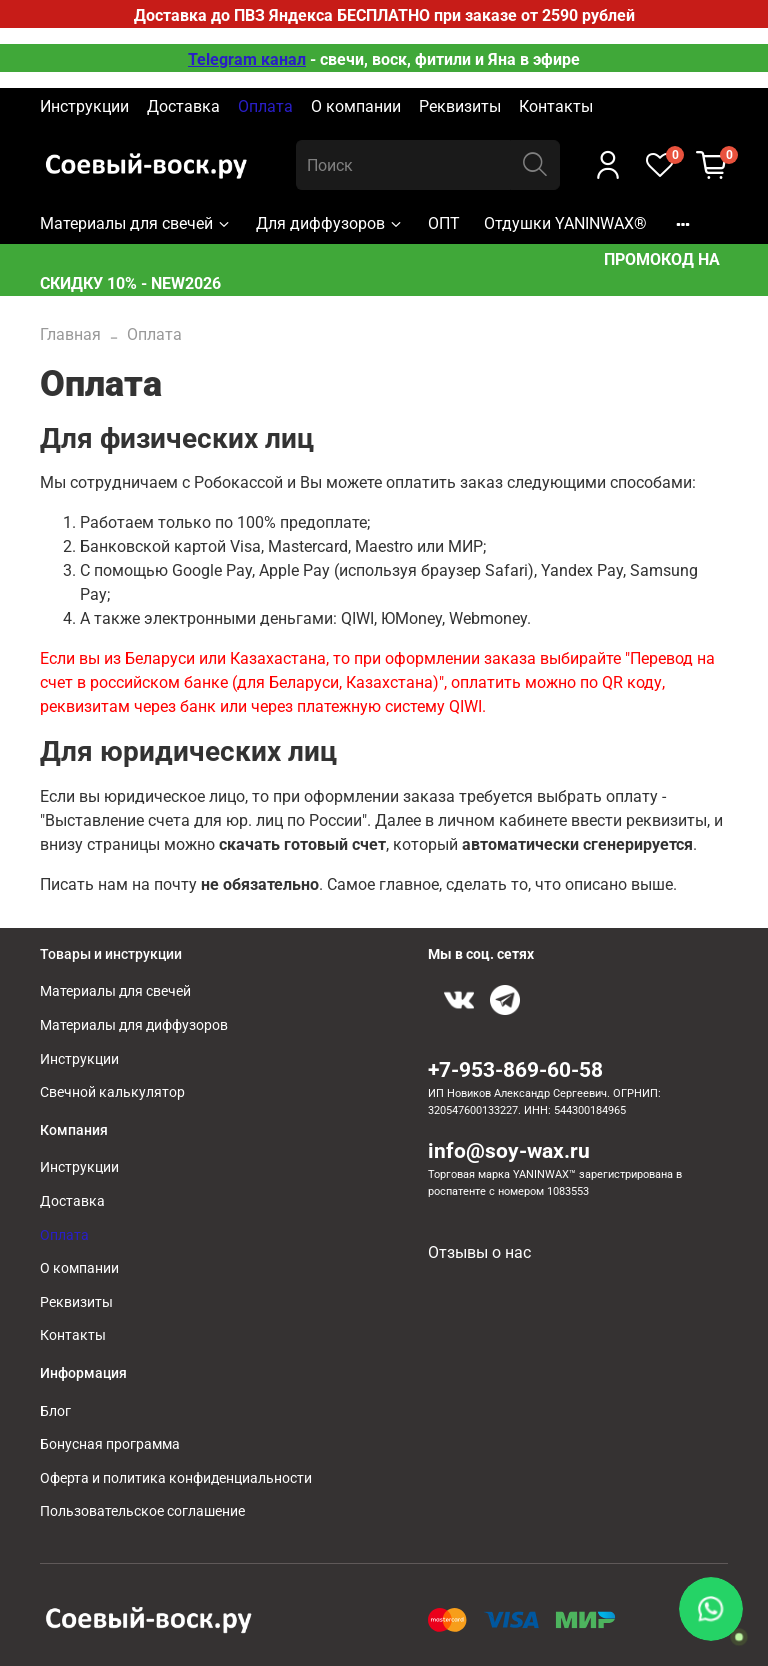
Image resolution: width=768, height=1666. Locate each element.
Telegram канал (247, 59)
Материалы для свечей (136, 223)
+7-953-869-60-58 (515, 1070)
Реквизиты (460, 106)
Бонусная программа (110, 1444)
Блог (55, 1411)
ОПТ (444, 223)
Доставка (183, 106)
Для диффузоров (330, 223)
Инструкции (84, 106)
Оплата (265, 106)
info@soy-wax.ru (509, 1151)
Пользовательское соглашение (142, 1511)
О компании (356, 106)
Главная (70, 334)
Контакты (556, 106)
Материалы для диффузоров (134, 1025)
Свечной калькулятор (112, 1092)
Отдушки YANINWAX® (565, 223)
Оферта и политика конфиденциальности (176, 1478)
